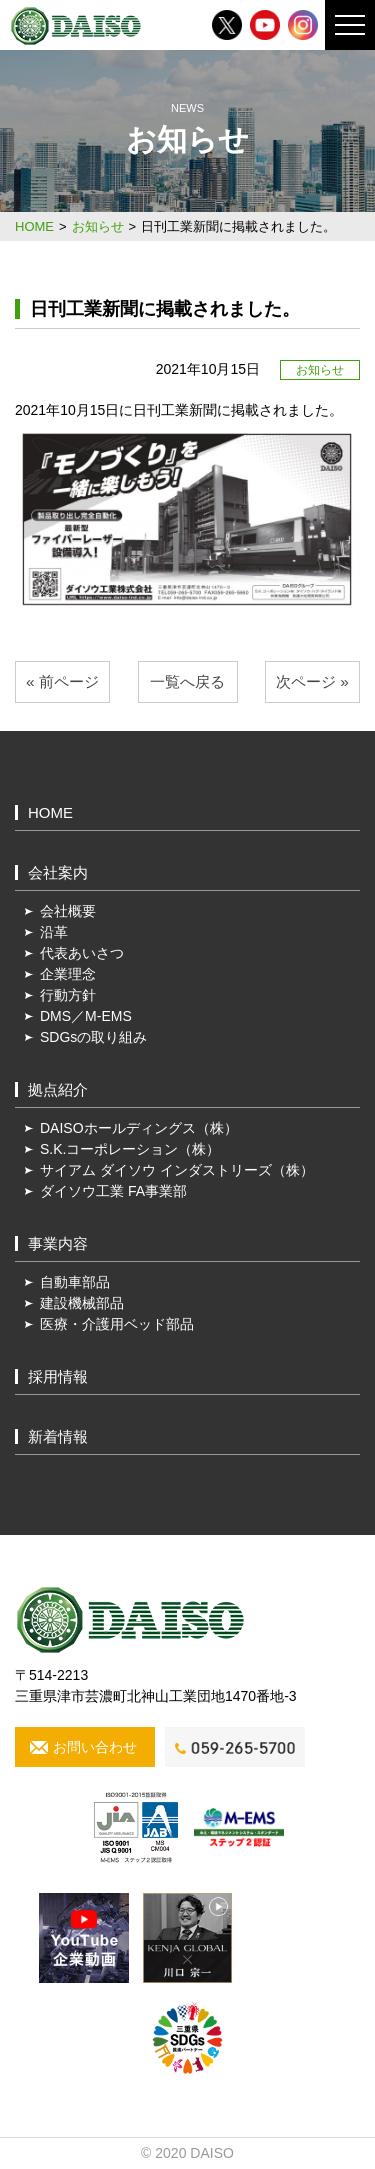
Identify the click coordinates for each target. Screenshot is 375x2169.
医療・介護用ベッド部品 (117, 1324)
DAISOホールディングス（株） (139, 1128)
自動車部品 (75, 1282)
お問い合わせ (95, 1747)
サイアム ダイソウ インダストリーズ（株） (177, 1170)
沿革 (54, 932)
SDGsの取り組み (93, 1037)
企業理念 (68, 974)
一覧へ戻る (187, 681)
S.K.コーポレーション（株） (130, 1149)
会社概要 (68, 911)
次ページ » (312, 681)
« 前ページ (62, 681)
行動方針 (68, 995)
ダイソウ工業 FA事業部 (113, 1191)
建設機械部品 (82, 1303)
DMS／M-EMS (86, 1016)
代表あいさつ (82, 953)
